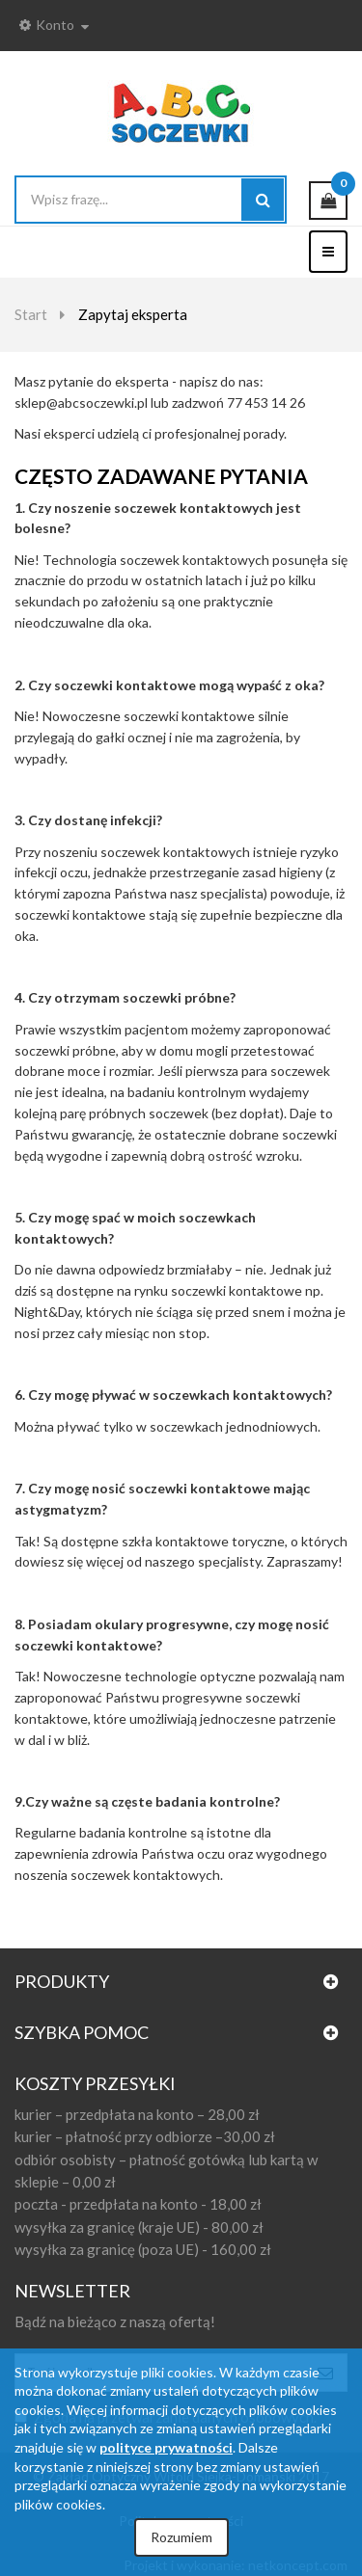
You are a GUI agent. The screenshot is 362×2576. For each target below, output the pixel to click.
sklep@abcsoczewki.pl (81, 402)
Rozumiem (181, 2537)
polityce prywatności (166, 2447)
